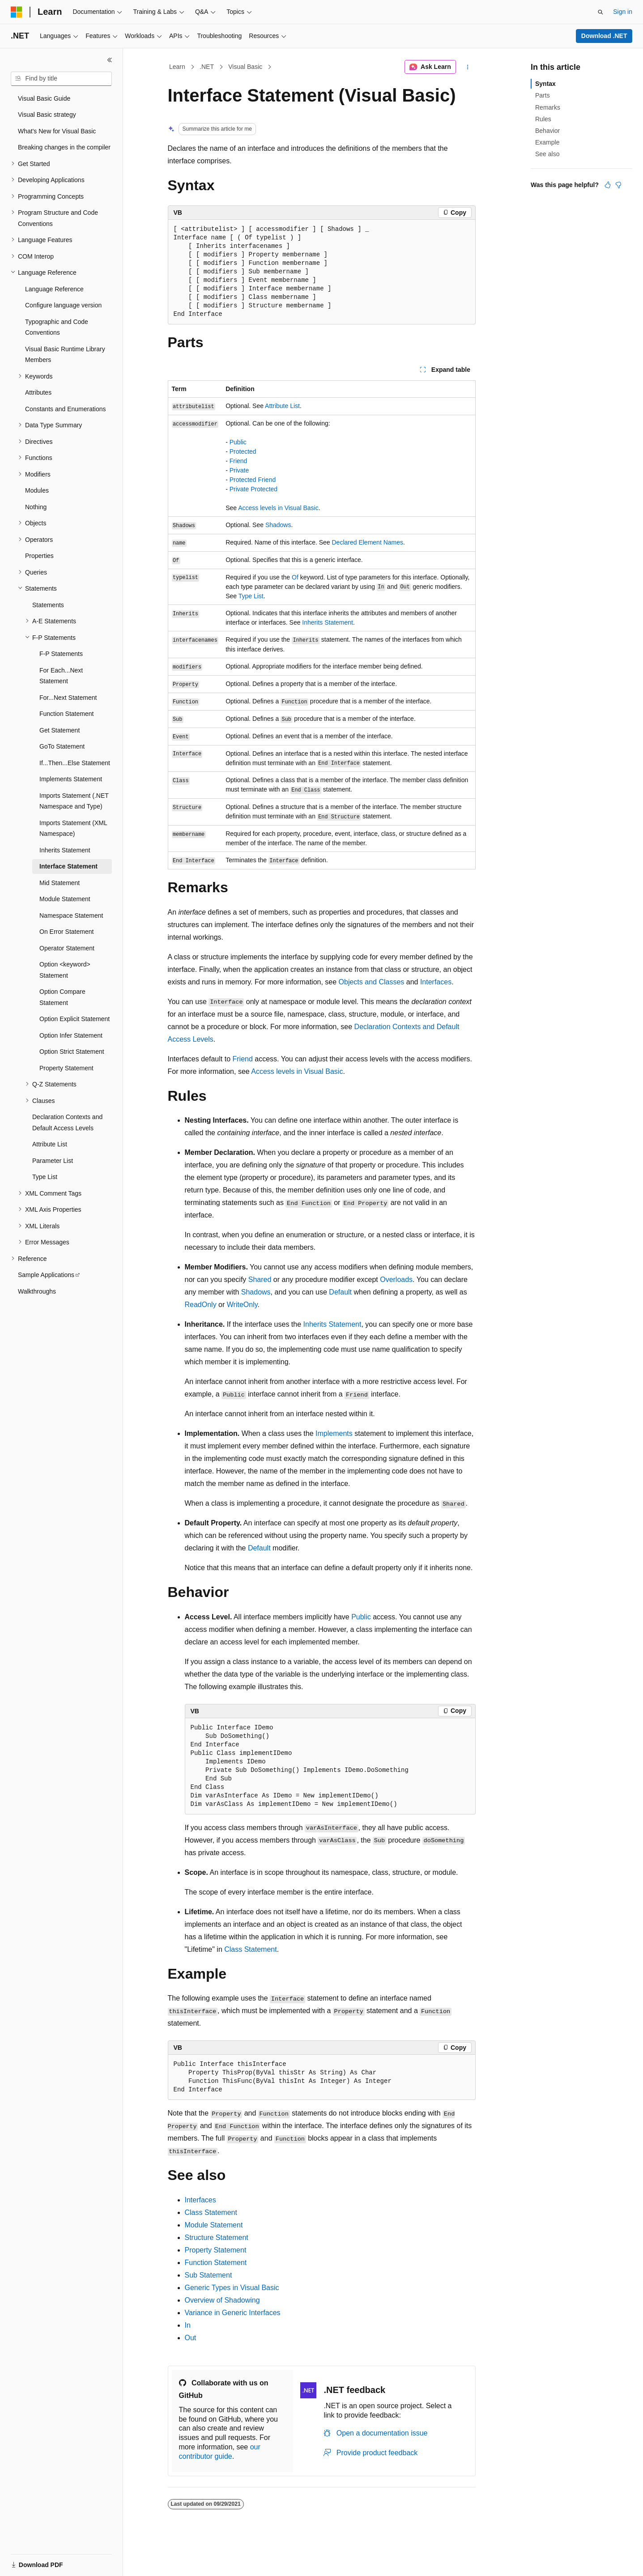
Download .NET (604, 35)
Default (340, 1292)
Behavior (547, 130)
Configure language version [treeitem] (63, 305)
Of (295, 577)
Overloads (396, 1279)
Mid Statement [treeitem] (59, 882)
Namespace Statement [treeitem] (71, 915)
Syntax (545, 83)
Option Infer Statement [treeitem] (70, 1035)
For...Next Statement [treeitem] (68, 697)
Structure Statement (216, 2237)
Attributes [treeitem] (38, 392)
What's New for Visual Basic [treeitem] (57, 131)
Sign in (622, 11)
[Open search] (600, 12)
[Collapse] (109, 60)
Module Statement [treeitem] (64, 899)
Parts (542, 95)
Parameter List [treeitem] (52, 1160)
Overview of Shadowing (222, 2300)
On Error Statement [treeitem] (66, 931)
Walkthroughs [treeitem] (37, 1291)
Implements (334, 1433)
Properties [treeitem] (39, 555)
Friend (238, 460)
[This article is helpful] (607, 184)
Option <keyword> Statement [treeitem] (64, 970)
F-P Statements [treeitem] (61, 653)
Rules (543, 119)
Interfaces (435, 982)
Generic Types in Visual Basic (232, 2287)
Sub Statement (208, 2275)
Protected (243, 451)
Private (239, 470)
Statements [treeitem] (48, 605)
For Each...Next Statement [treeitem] (61, 676)
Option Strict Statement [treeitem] (71, 1051)
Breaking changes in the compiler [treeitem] (64, 147)
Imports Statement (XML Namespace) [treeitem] (73, 828)
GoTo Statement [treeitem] (62, 746)
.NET (207, 66)
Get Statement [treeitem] (59, 730)
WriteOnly (242, 1304)
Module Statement (214, 2225)
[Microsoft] (16, 12)
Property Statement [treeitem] (66, 1068)
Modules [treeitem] (37, 490)
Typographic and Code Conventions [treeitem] (56, 327)
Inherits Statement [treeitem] (64, 850)
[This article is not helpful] (618, 184)
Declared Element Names (368, 542)
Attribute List (282, 405)
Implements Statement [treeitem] (70, 779)
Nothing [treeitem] (36, 507)
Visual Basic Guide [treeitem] (44, 98)
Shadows (278, 524)
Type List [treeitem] (44, 1176)
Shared (260, 1279)
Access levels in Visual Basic (278, 507)
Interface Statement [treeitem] (68, 866)
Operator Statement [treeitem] (66, 948)
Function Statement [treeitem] (66, 713)
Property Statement (216, 2250)
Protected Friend (253, 479)
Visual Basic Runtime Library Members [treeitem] (65, 354)
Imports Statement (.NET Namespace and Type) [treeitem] (74, 801)
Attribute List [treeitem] (49, 1144)
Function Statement (216, 2262)
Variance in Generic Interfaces (233, 2312)
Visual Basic (245, 66)
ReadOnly (201, 1304)
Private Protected (253, 489)
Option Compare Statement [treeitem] (62, 997)
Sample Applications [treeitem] (46, 1274)
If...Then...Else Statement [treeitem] (74, 762)
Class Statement (250, 1949)
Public (238, 442)
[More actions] (467, 67)
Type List (251, 596)
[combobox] (61, 79)
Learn (177, 66)
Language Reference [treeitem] (54, 289)
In (188, 2325)
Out (190, 2338)
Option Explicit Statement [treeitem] (74, 1018)
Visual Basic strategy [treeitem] (47, 114)
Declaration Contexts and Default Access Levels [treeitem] (67, 1122)
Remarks (547, 107)
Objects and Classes (372, 982)
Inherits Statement (327, 622)
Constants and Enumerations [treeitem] (65, 409)
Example (547, 142)
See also (547, 154)
